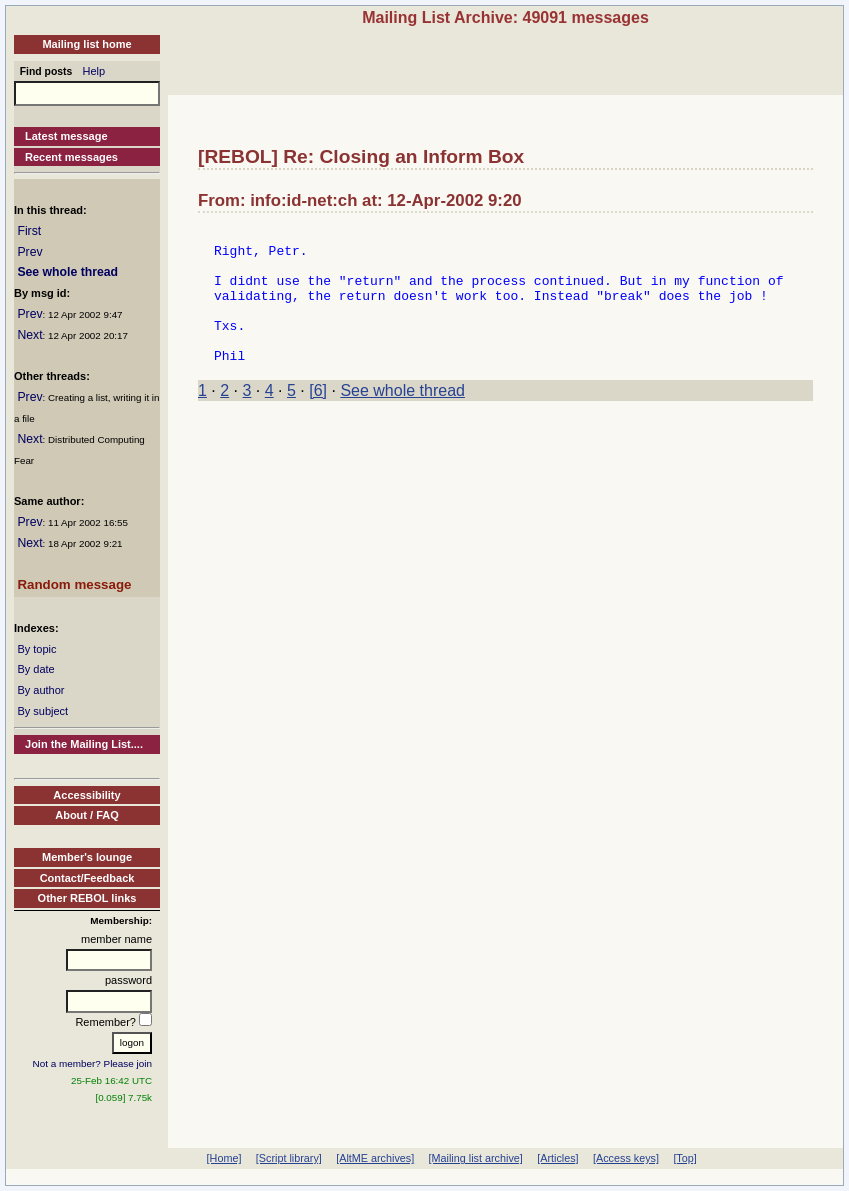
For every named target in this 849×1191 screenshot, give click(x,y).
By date (35, 669)
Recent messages (71, 157)
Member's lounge (87, 857)
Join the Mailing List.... (84, 744)
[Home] (224, 1158)
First (29, 231)
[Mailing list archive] (476, 1158)
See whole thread (67, 272)
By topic (36, 649)
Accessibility (86, 795)
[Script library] (289, 1158)
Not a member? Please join (93, 1063)
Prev (29, 252)
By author (40, 690)
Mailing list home (86, 44)
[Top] (684, 1158)
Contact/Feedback (87, 878)
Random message (74, 584)
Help (94, 71)
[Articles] (557, 1158)
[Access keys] (626, 1158)
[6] (318, 417)
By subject (42, 711)
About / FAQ (87, 815)
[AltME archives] (375, 1158)
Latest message (66, 136)
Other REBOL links (87, 898)
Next (29, 335)
